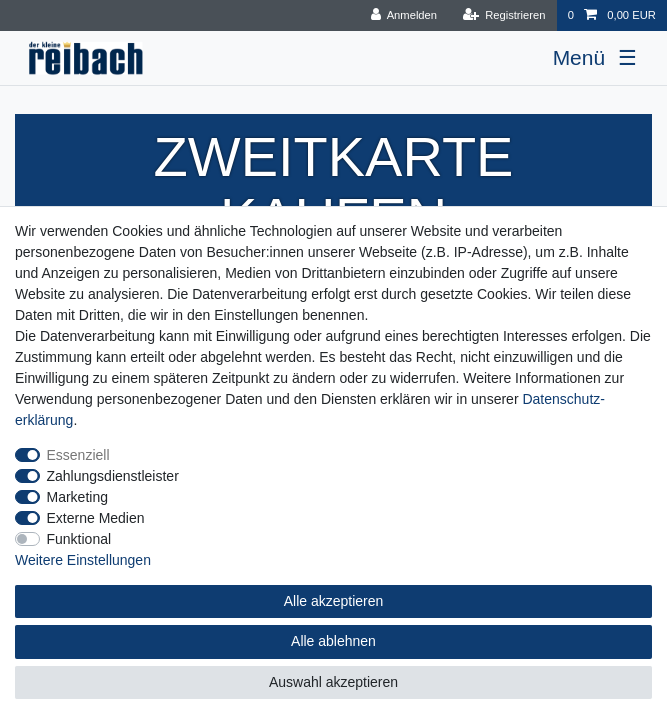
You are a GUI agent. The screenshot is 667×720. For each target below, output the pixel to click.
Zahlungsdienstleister (113, 476)
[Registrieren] (503, 15)
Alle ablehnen (333, 641)
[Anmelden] (403, 15)
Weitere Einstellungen (83, 560)
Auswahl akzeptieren (333, 682)
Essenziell (78, 455)
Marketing (77, 497)
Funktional (79, 539)
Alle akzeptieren (334, 601)
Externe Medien (96, 518)
